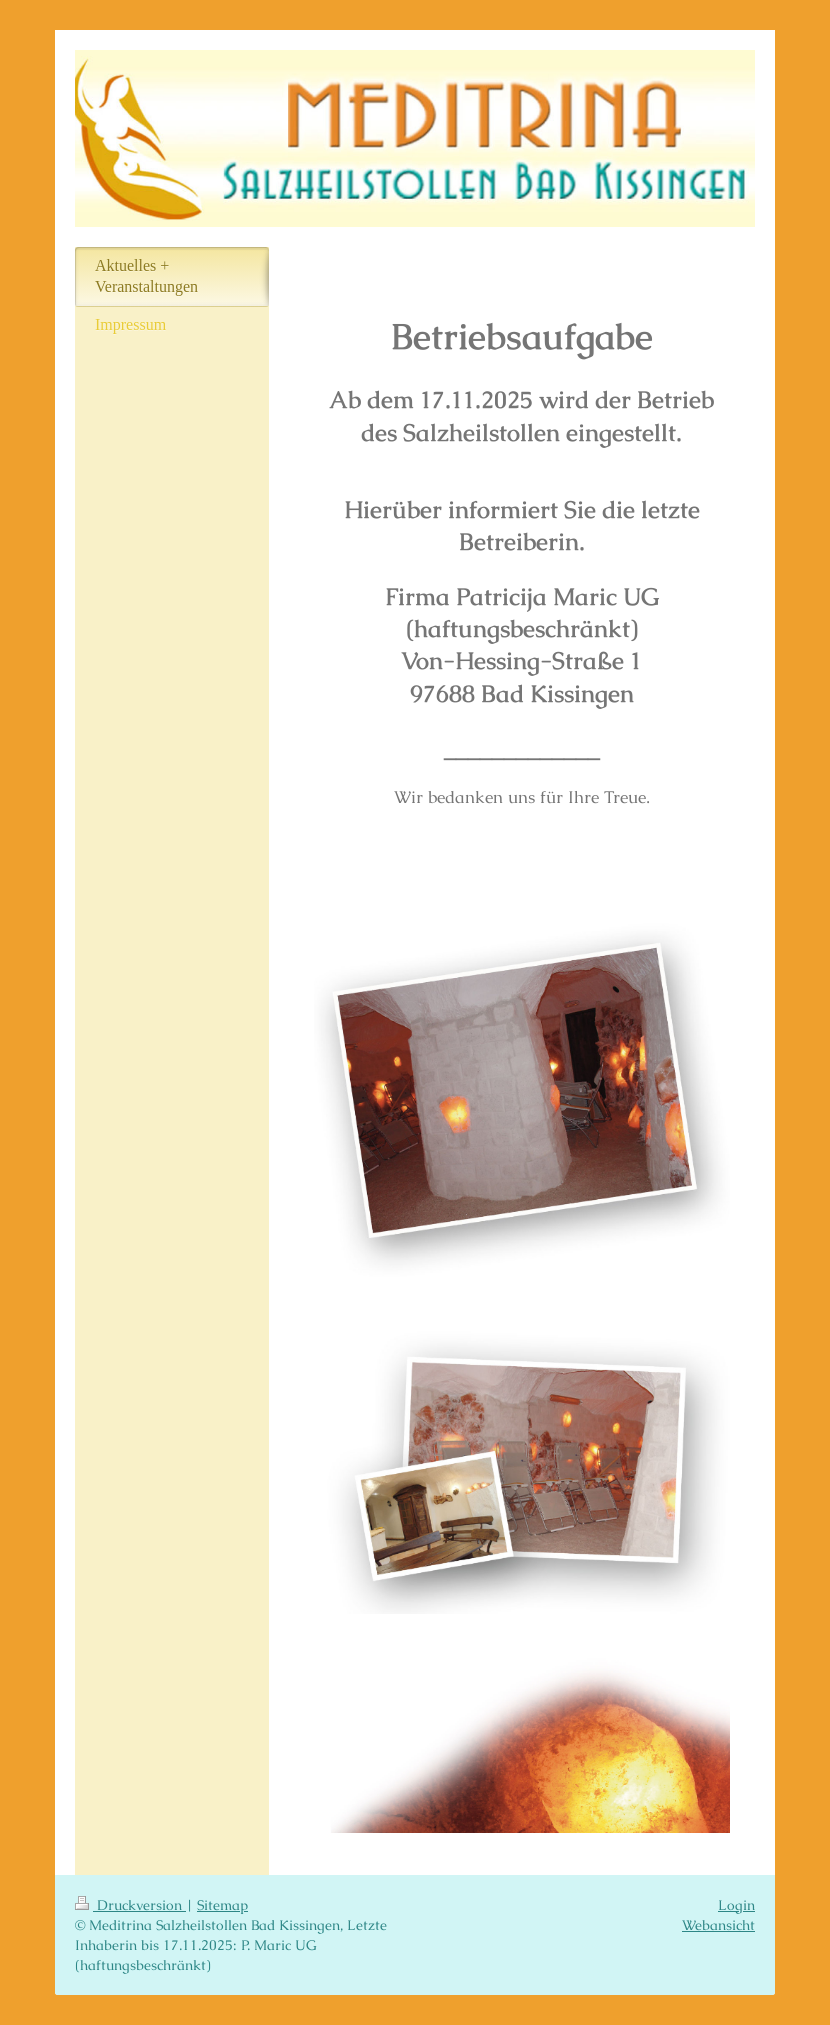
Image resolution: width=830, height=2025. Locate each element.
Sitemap (222, 1905)
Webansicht (718, 1925)
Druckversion (130, 1905)
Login (736, 1905)
